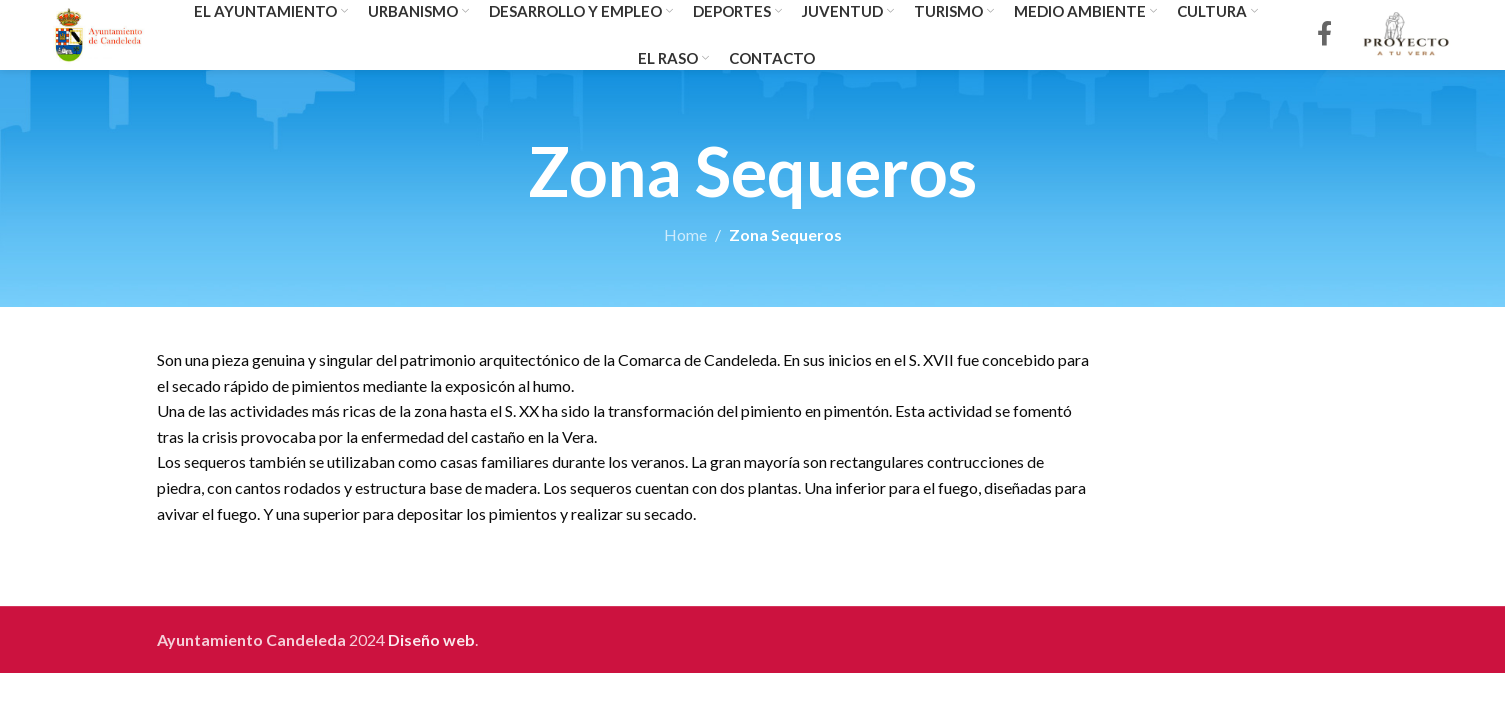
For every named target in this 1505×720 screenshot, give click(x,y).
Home (685, 234)
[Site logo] (99, 32)
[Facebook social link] (1324, 35)
